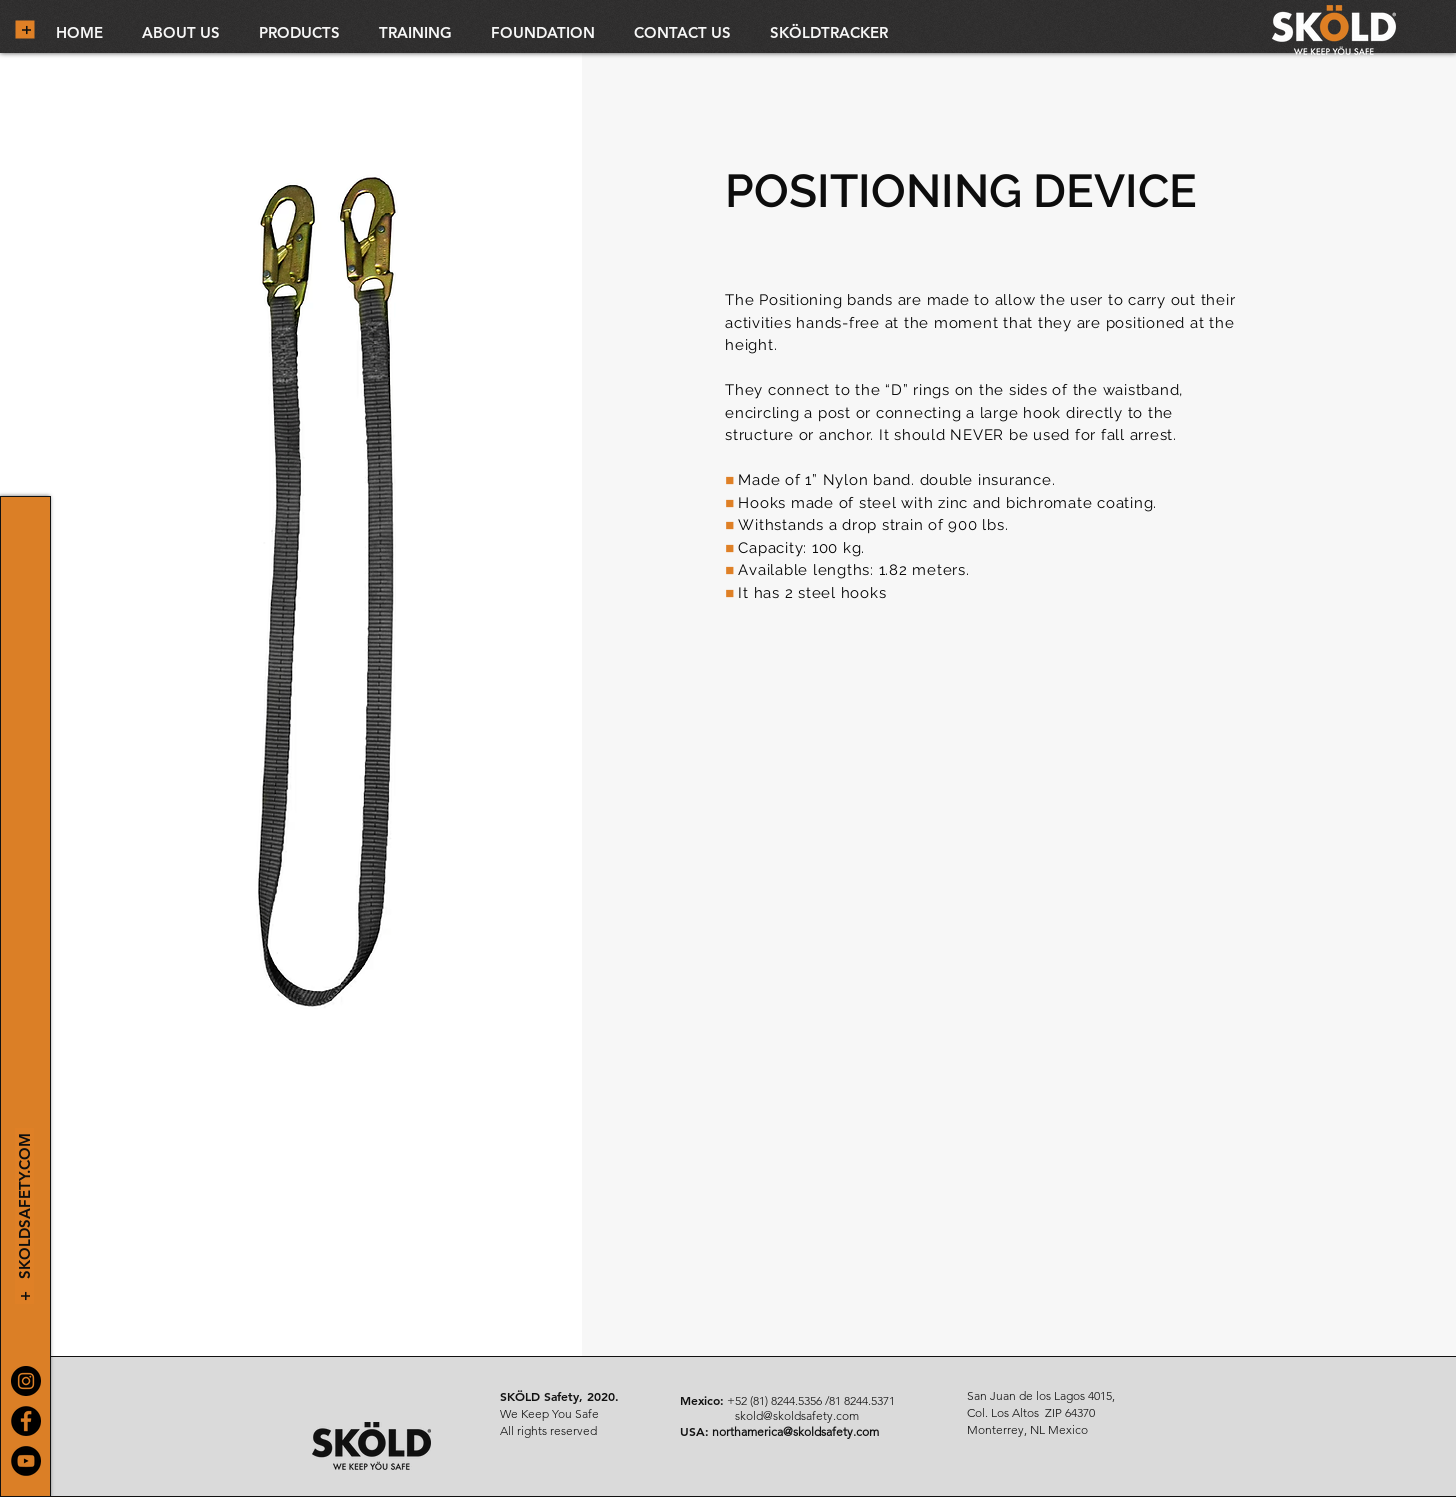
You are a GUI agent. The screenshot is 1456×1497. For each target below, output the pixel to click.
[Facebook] (26, 1421)
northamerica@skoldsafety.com (795, 1431)
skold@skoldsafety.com (797, 1415)
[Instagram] (26, 1381)
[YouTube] (26, 1461)
